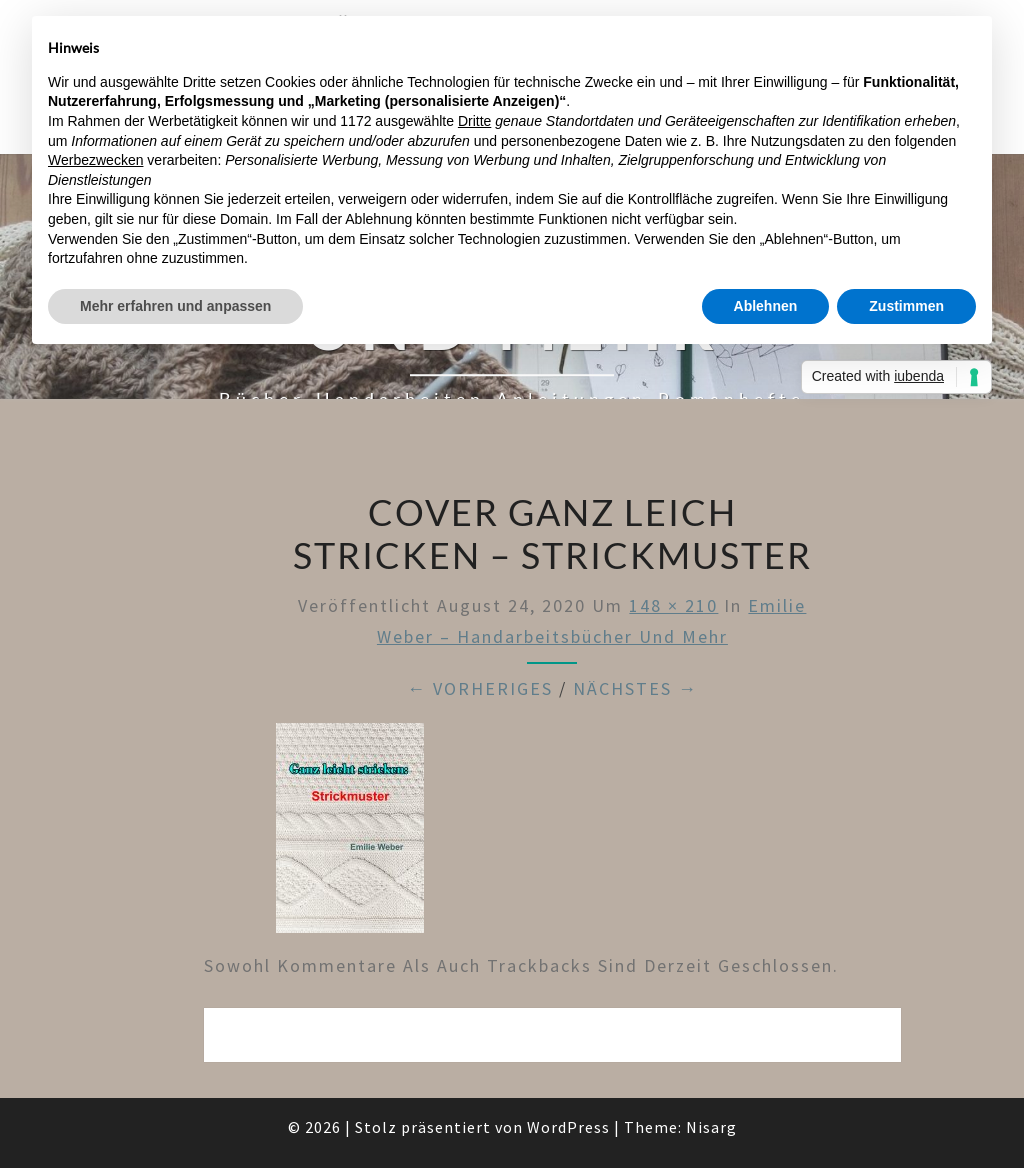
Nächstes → (635, 688)
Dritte (474, 121)
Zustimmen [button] (906, 306)
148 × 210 (673, 605)
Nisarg (711, 1127)
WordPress (568, 1127)
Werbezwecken (95, 160)
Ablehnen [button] (766, 306)
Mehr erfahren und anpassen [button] (175, 306)
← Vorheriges (480, 688)
